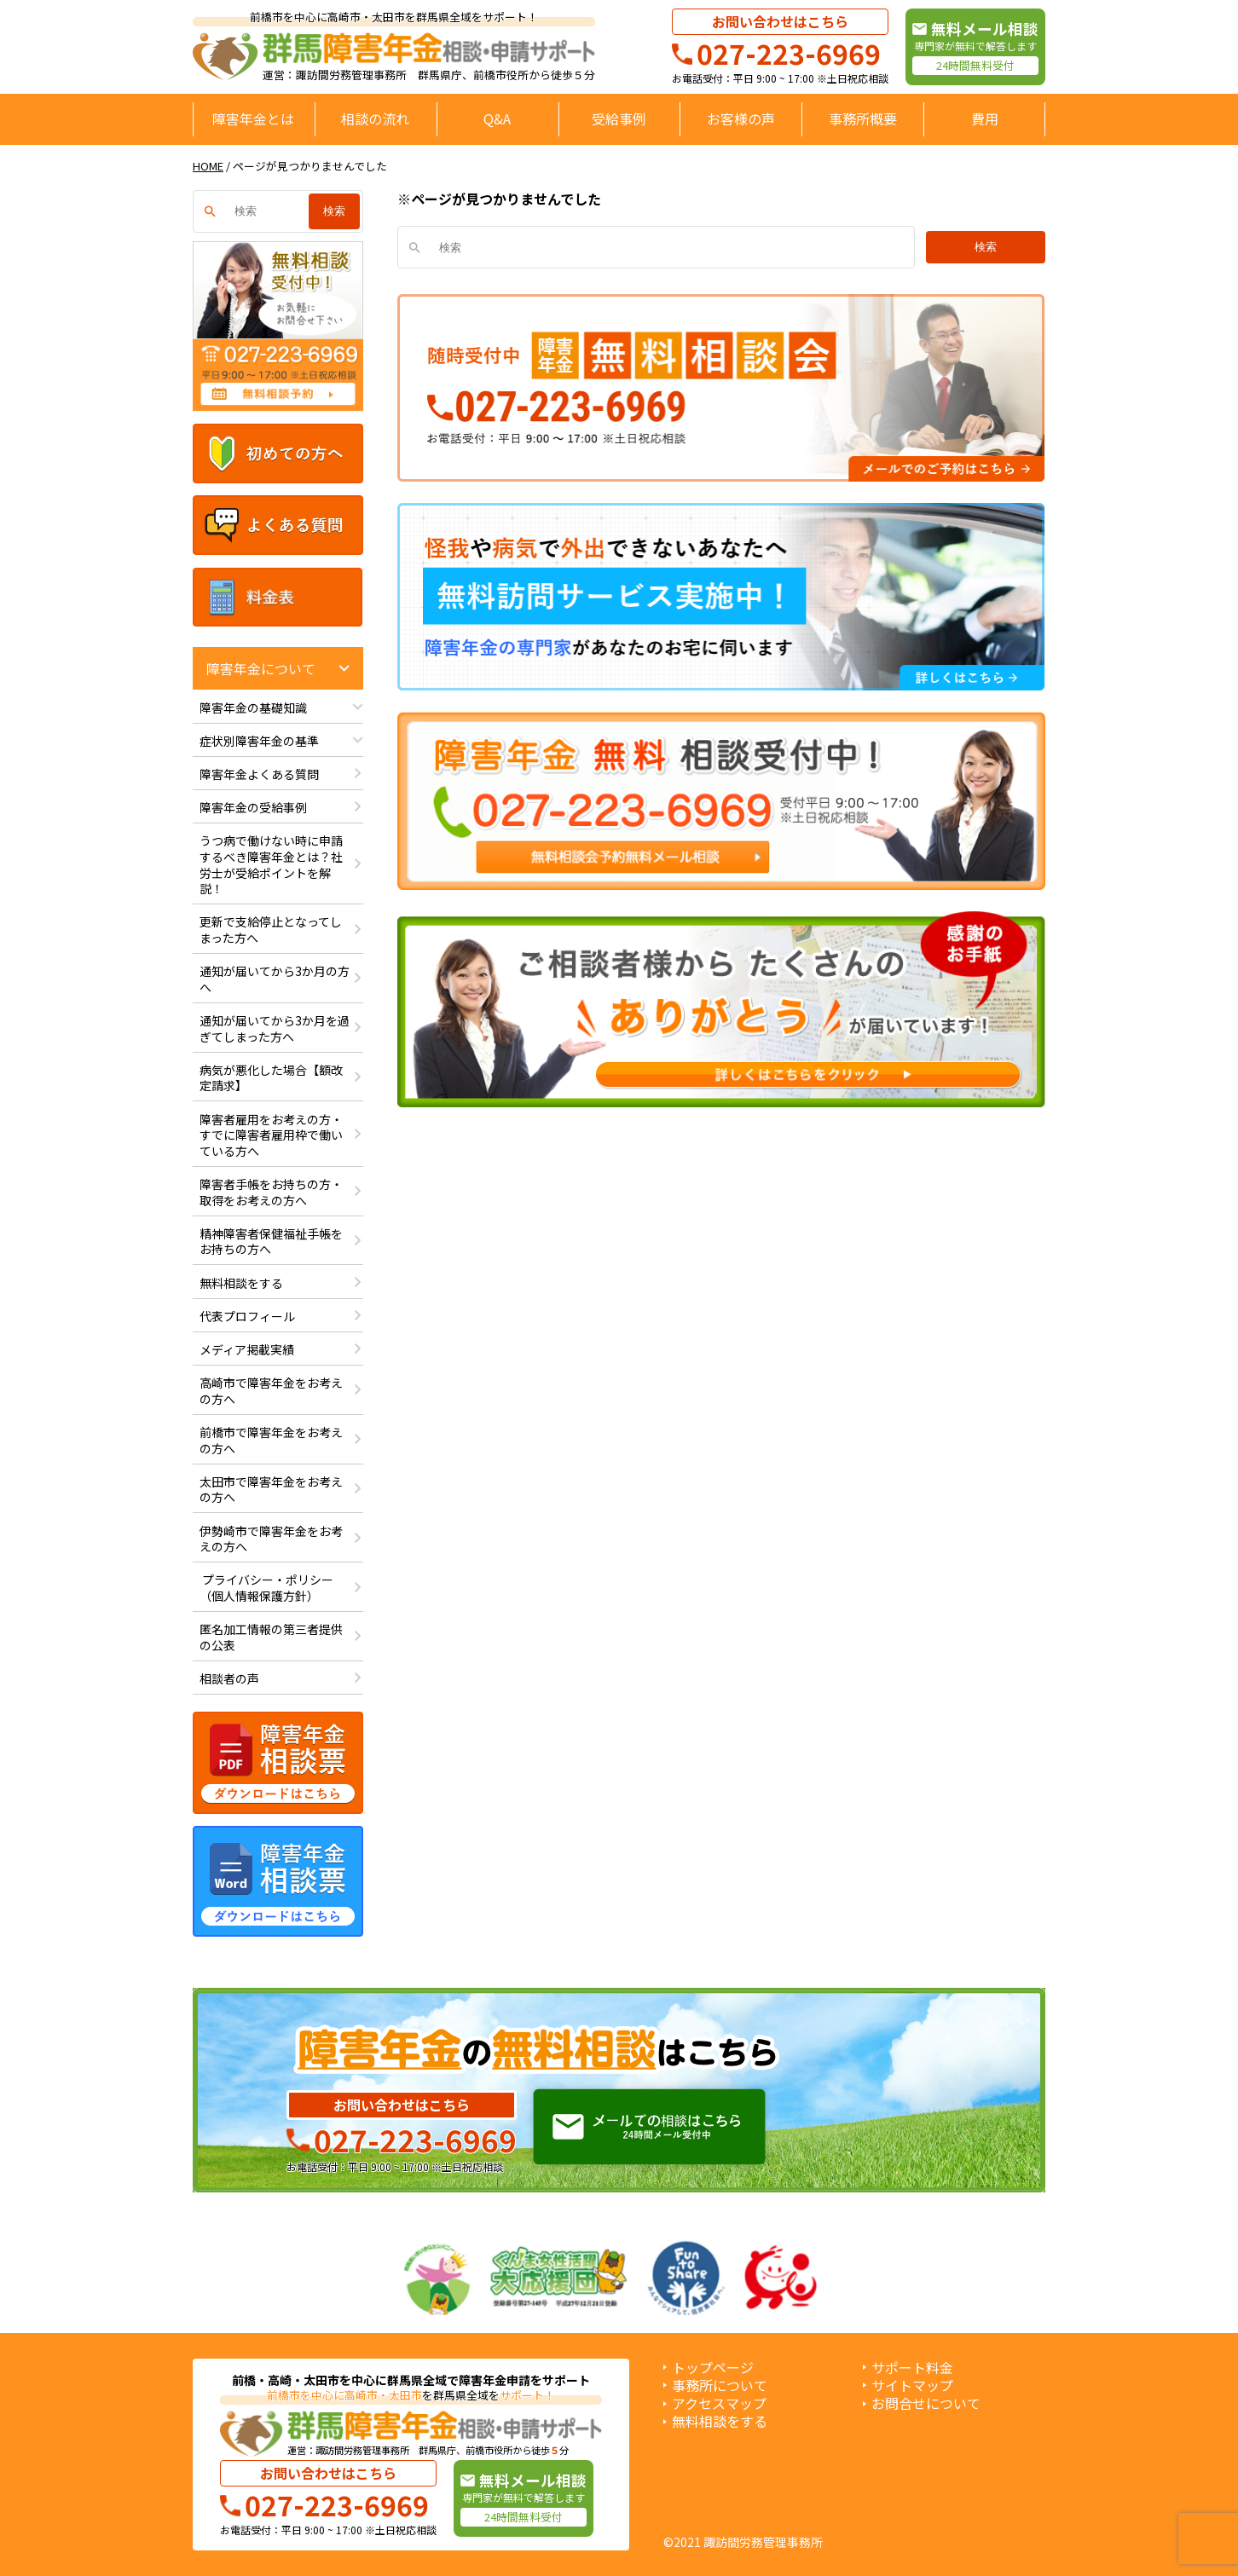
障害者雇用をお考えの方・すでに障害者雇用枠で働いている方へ (271, 1135)
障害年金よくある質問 (259, 774)
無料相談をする (241, 1282)
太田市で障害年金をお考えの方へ (271, 1489)
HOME (208, 166)
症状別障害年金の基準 (259, 740)
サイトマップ (912, 2385)
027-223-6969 (789, 52)
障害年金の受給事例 (253, 807)
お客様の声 (741, 118)
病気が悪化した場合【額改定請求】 (271, 1078)
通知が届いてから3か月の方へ (275, 979)
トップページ (713, 2368)
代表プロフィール (247, 1316)
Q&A (497, 118)
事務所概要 (863, 118)
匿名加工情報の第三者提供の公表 (271, 1637)
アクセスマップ (719, 2403)
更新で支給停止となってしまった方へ (271, 929)
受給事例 (619, 118)
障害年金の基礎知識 (253, 707)
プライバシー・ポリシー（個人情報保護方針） (266, 1587)
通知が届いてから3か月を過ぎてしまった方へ (275, 1028)
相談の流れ (375, 118)
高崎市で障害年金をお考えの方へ (271, 1390)
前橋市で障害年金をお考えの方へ (271, 1440)
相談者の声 (229, 1678)
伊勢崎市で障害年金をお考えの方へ (271, 1539)
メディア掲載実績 (247, 1349)
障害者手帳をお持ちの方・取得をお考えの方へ (271, 1192)
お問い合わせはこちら (780, 21)
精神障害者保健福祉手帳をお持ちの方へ (271, 1241)
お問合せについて (926, 2403)
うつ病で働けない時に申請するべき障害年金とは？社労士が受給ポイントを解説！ (271, 864)
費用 (984, 118)
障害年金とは (253, 118)
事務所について (719, 2385)
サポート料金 (912, 2368)
